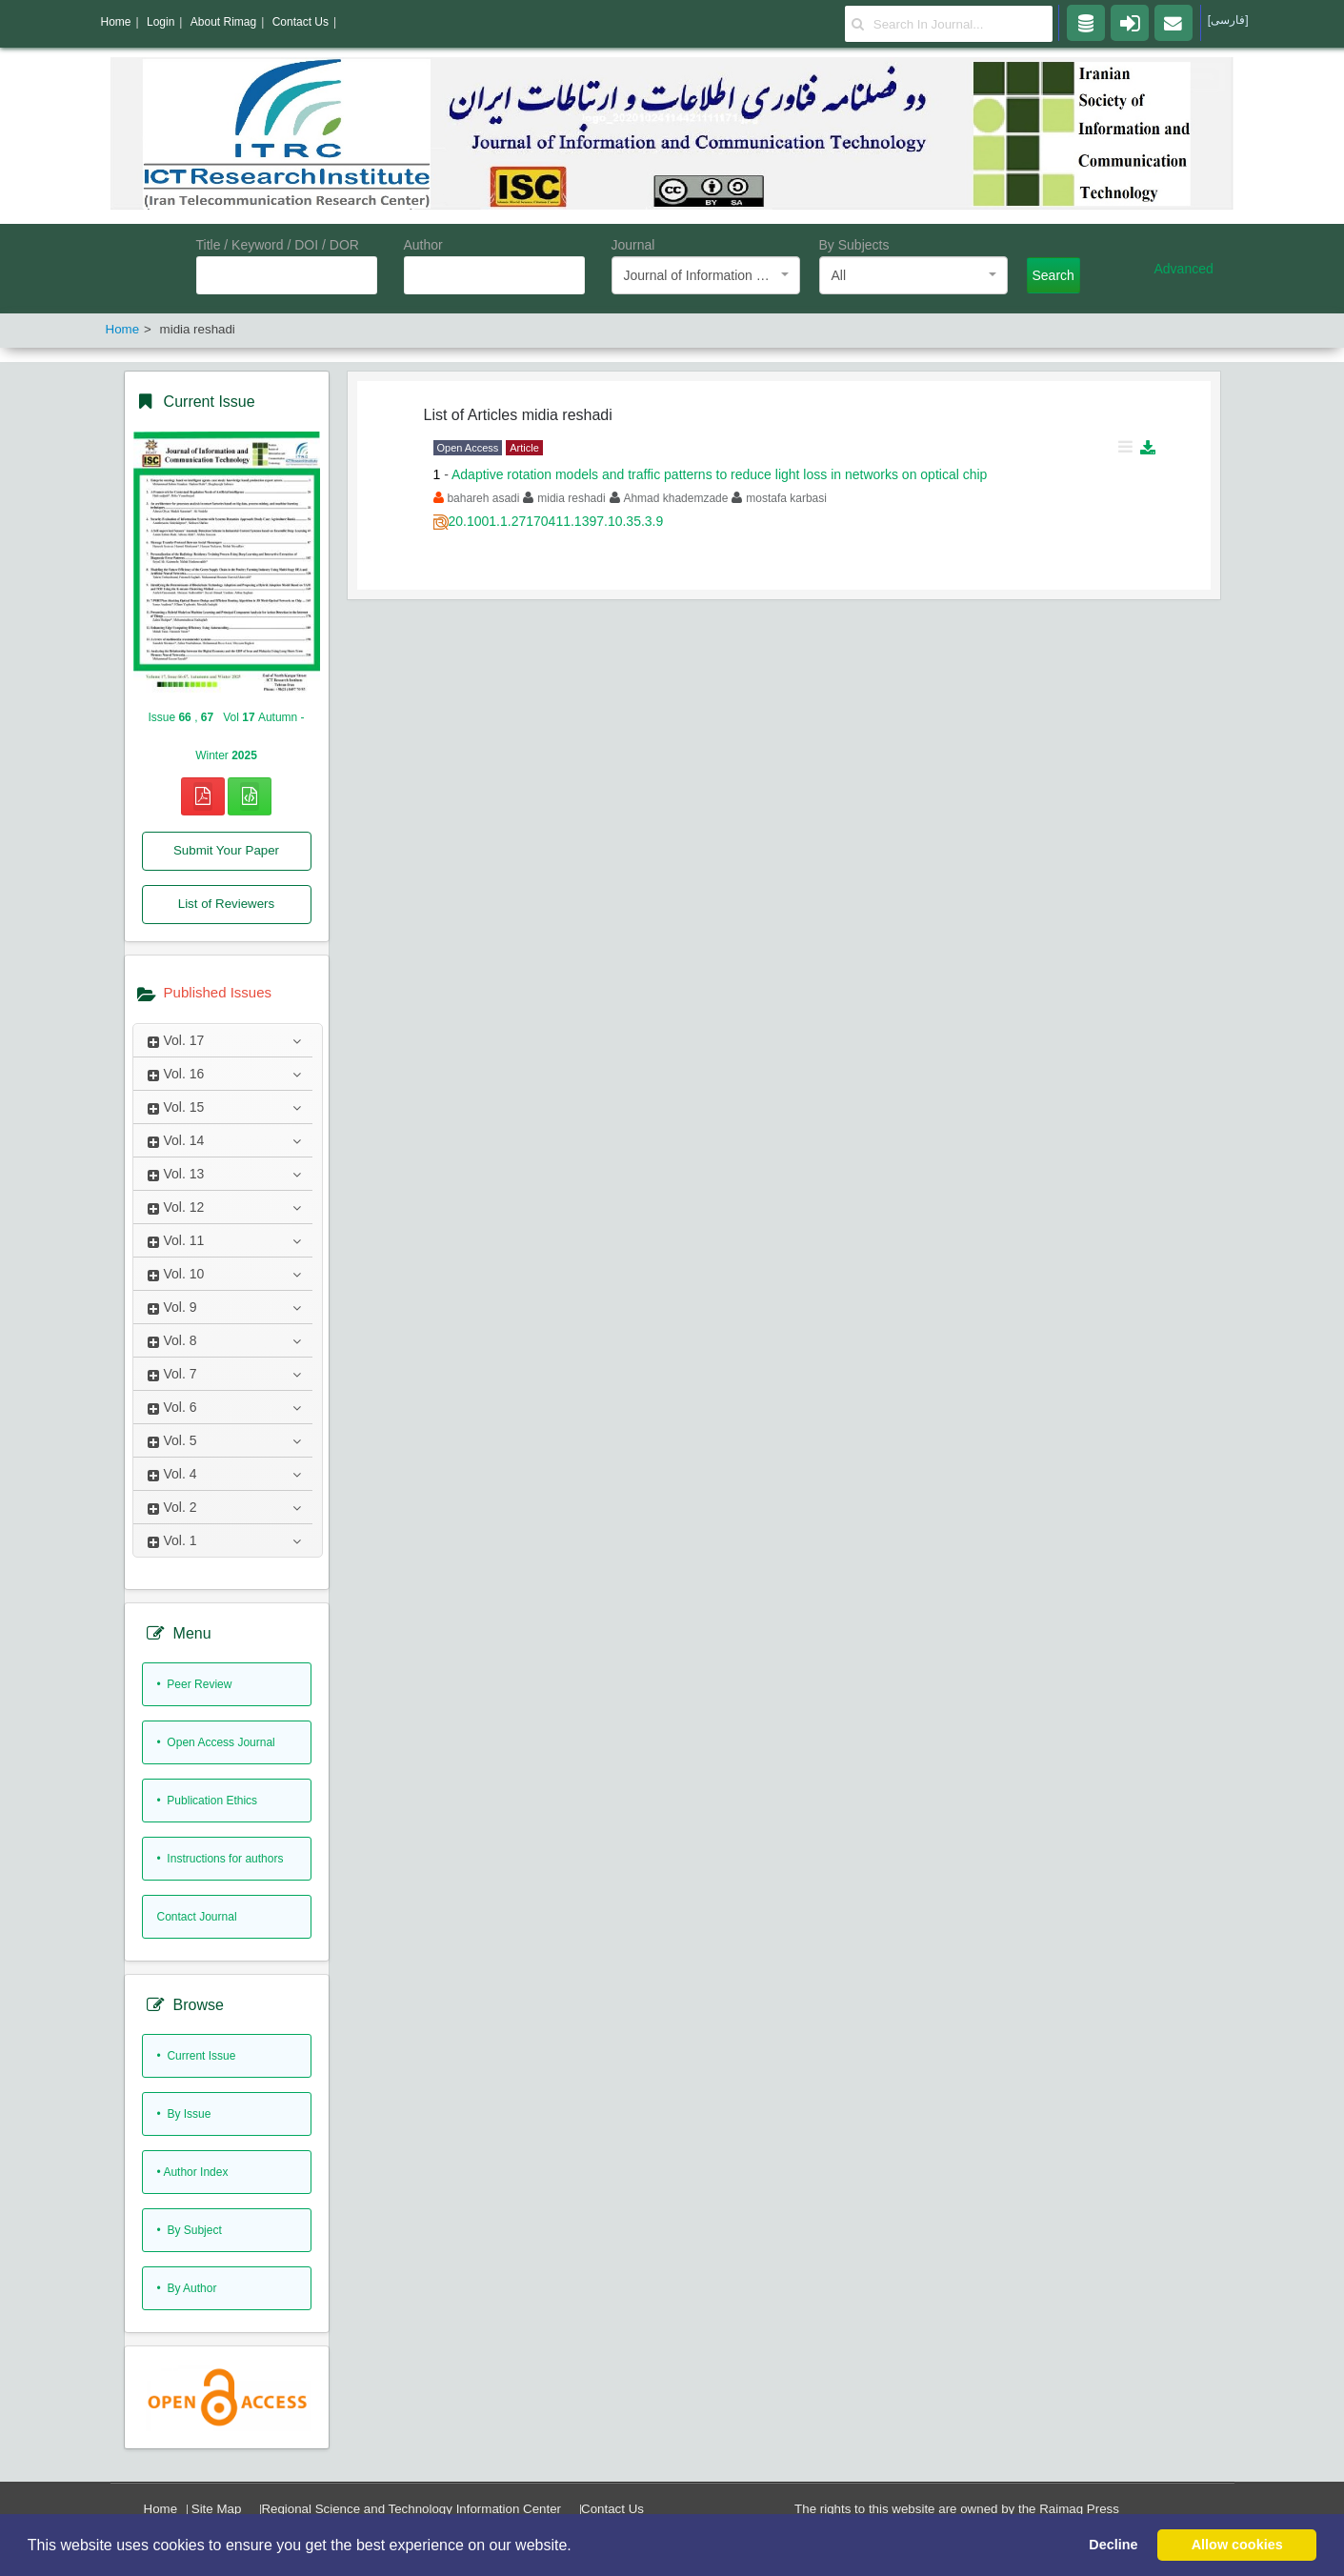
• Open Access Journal (216, 1742)
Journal (633, 244)
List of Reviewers (226, 903)
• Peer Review (194, 1684)
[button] (578, 2546)
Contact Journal (197, 1916)
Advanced (1184, 268)
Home (161, 2509)
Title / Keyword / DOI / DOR (277, 244)
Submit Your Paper (226, 850)
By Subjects (854, 244)
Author (423, 244)
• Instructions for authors (220, 1858)
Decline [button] (1113, 2544)
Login (160, 22)
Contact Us (612, 2509)
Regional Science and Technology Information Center (411, 2509)
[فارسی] (1228, 20)
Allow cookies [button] (1237, 2544)
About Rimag (223, 22)
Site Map (216, 2509)
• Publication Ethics (207, 1800)
